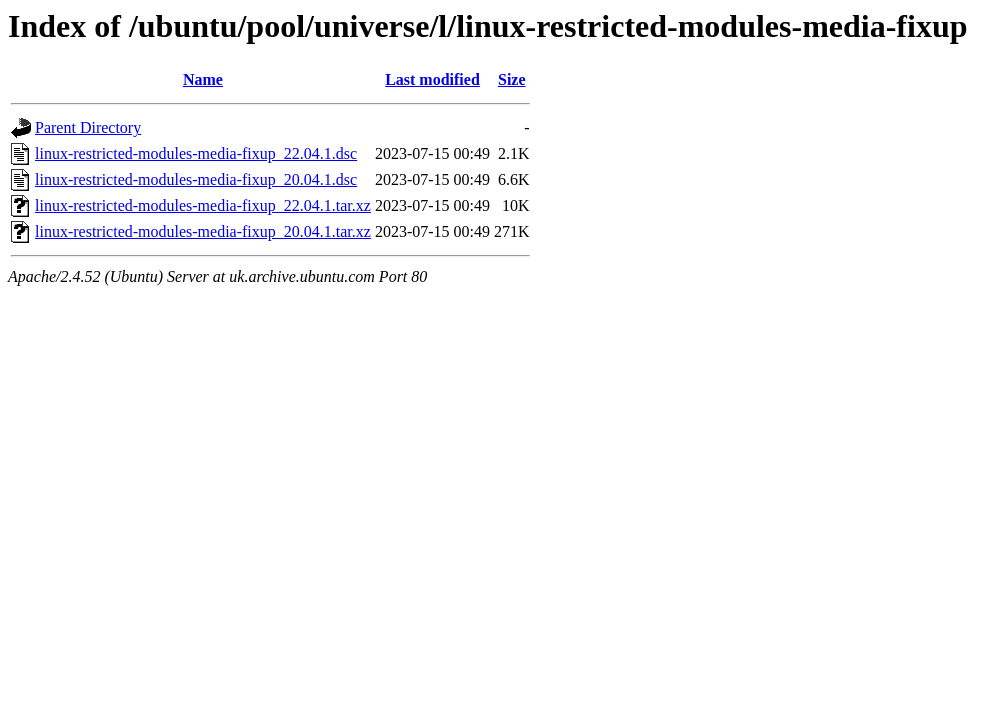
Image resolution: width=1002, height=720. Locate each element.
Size (512, 79)
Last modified (432, 79)
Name (203, 79)
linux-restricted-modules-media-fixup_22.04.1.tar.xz (203, 205)
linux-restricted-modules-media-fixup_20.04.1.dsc (196, 179)
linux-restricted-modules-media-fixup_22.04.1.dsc (196, 153)
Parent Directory (88, 127)
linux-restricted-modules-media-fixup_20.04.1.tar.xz (203, 231)
